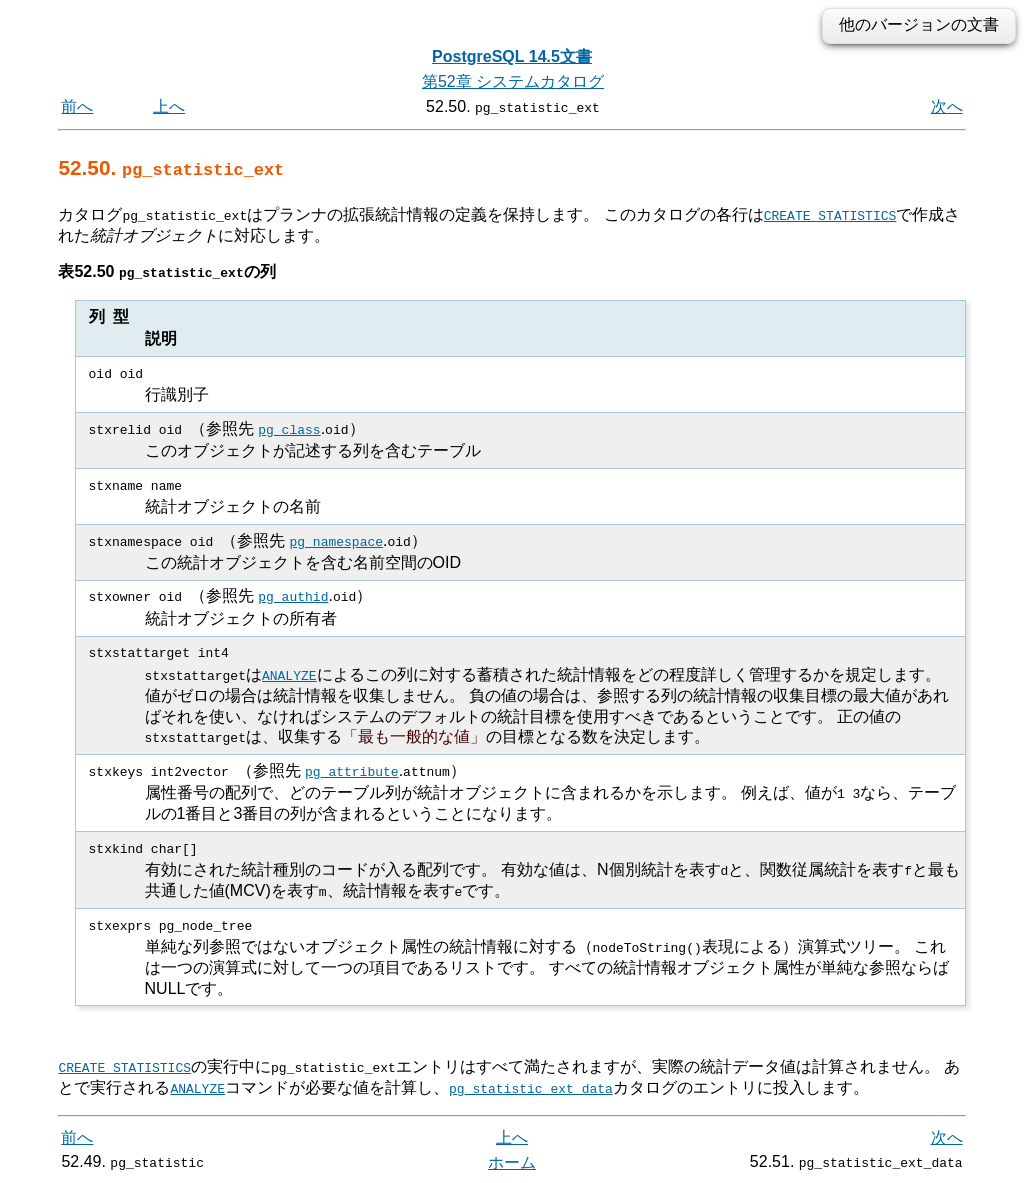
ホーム (512, 1160)
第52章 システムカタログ (513, 81)
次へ (947, 106)
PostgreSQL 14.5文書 (512, 56)
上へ (169, 106)
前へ (77, 106)
